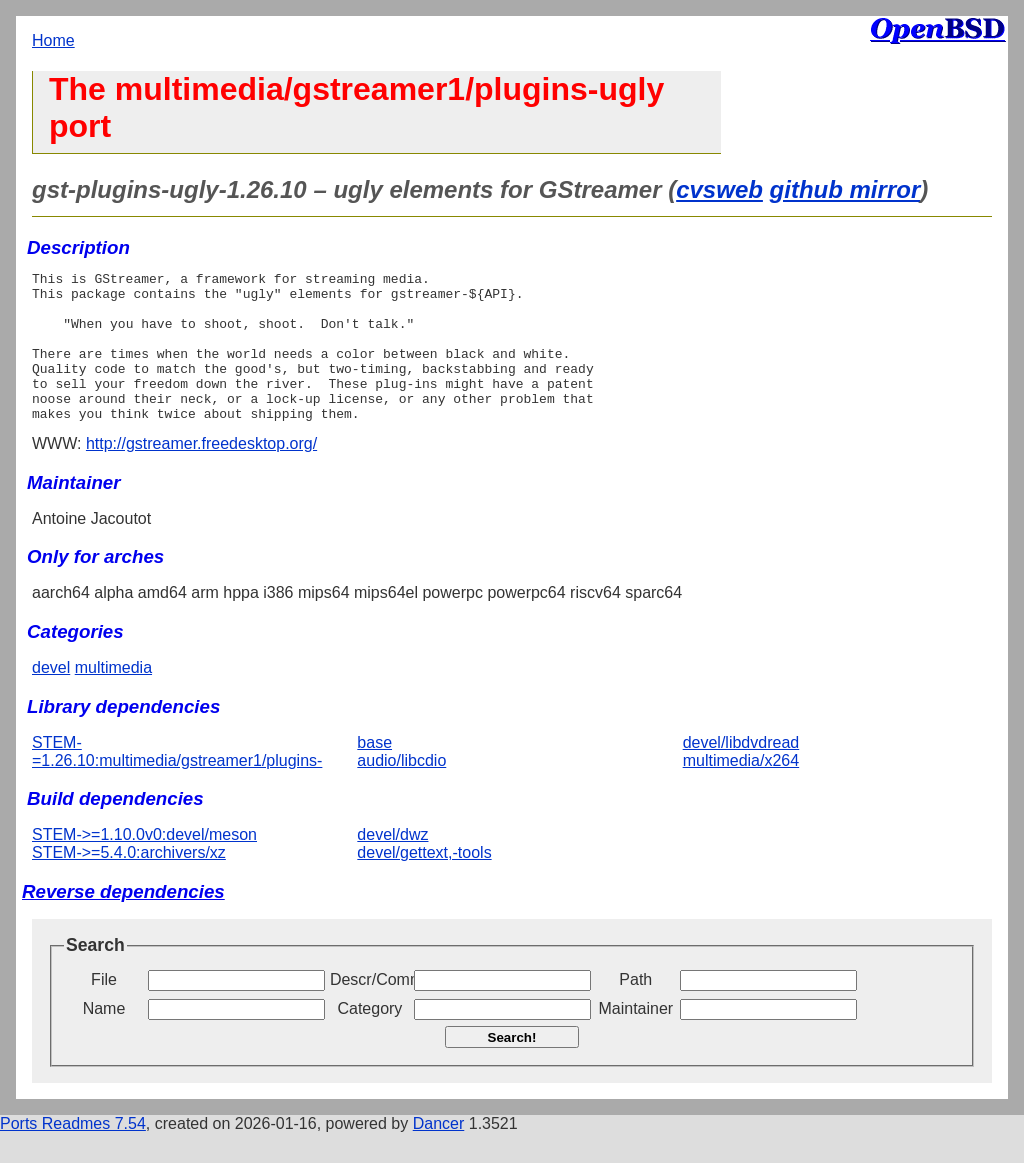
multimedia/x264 (741, 790)
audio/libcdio (401, 790)
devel (51, 697)
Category (369, 1038)
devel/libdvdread (741, 772)
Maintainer (635, 1038)
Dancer (439, 1153)
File (104, 1009)
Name (104, 1038)
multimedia (113, 697)
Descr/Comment (370, 1009)
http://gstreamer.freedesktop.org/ (201, 473)
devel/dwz (392, 864)
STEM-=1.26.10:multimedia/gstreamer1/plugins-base (212, 781)
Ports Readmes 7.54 (73, 1153)
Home (53, 40)
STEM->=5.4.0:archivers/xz (129, 882)
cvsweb (719, 189)
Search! (512, 1067)
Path (635, 1009)
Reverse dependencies (123, 921)
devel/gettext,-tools (424, 882)
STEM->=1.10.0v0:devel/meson (144, 864)
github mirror (845, 189)
